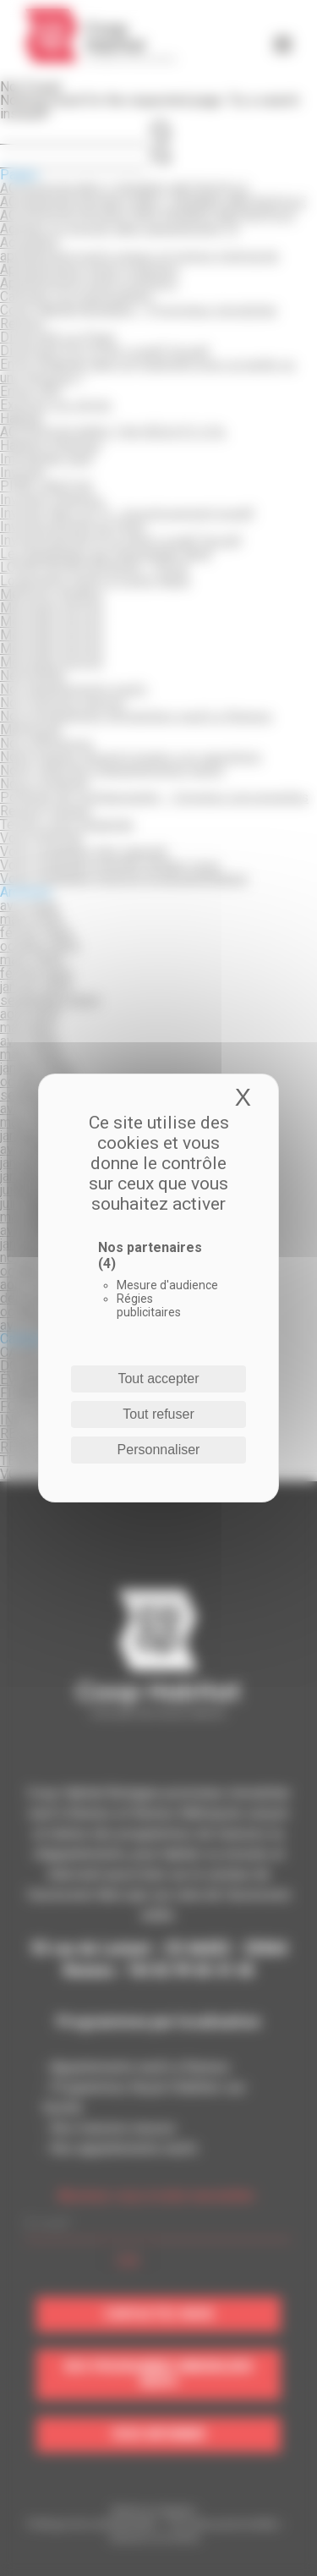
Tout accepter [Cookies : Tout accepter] (158, 1378)
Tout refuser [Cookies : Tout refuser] (158, 1414)
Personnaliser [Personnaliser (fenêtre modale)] (159, 1449)
